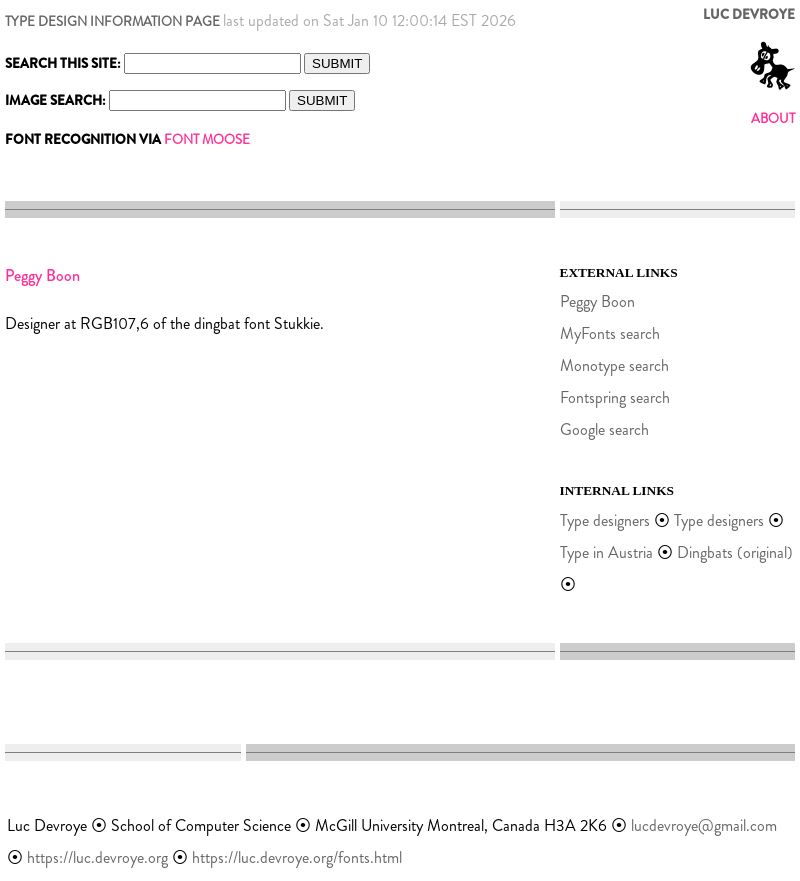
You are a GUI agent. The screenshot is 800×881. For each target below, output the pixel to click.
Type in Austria (606, 552)
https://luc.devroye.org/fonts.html (297, 857)
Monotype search (614, 365)
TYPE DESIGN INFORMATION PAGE (112, 21)
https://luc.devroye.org (97, 857)
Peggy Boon (597, 301)
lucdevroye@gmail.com (704, 825)
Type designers (605, 520)
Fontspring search (615, 397)
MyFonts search (610, 333)
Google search (604, 429)
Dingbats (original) (735, 552)
